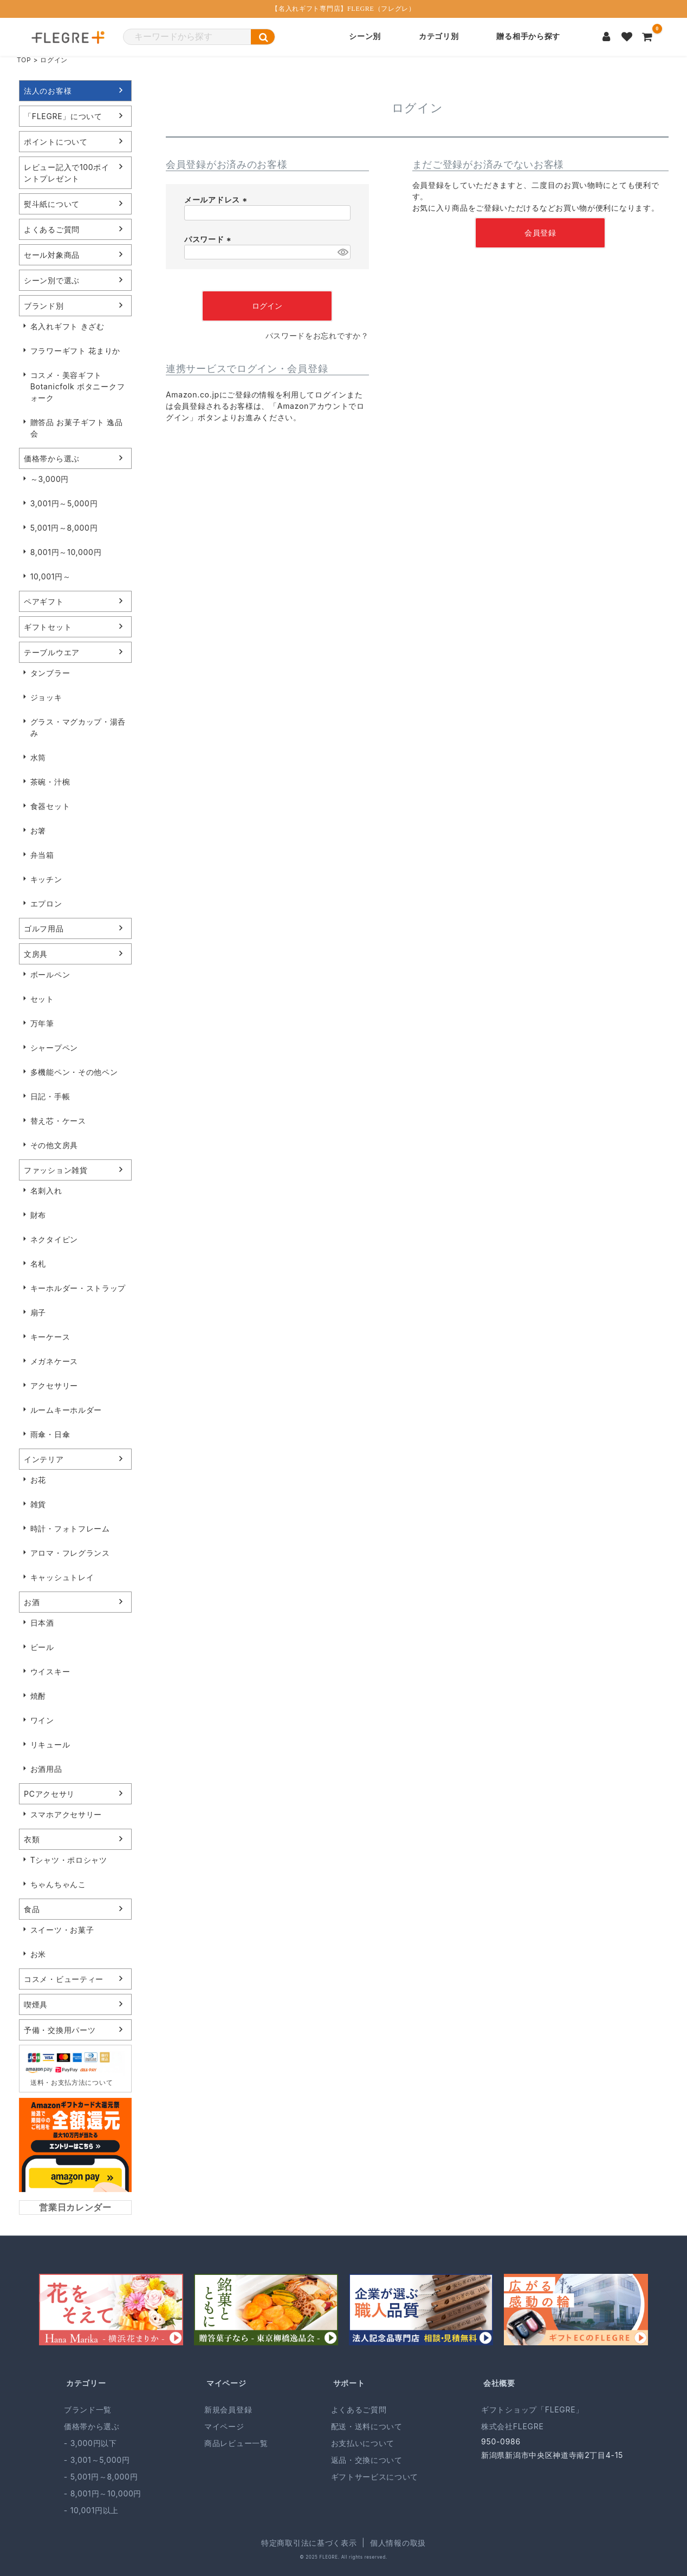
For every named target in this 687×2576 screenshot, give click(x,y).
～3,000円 (49, 479)
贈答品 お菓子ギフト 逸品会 (76, 428)
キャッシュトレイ (62, 1577)
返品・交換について (367, 2459)
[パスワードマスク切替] (342, 252)
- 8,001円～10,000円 (102, 2493)
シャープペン (54, 1047)
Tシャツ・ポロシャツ (68, 1859)
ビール (42, 1647)
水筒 (38, 757)
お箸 (38, 830)
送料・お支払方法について (71, 2082)
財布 (38, 1214)
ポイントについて (56, 141)
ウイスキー (50, 1671)
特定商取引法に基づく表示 (309, 2542)
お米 (38, 1954)
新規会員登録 (228, 2409)
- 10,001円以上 (91, 2510)
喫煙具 (36, 2004)
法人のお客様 (48, 90)
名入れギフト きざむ (67, 326)
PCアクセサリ (49, 1793)
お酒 (32, 1602)
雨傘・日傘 (50, 1434)
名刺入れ (46, 1190)
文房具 (36, 953)
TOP (24, 60)
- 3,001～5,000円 (97, 2459)
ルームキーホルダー (66, 1409)
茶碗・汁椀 (50, 781)
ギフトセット (48, 626)
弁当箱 (42, 854)
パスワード (209, 239)
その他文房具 (54, 1145)
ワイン (42, 1720)
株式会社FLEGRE (512, 2426)
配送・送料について (367, 2426)
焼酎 (38, 1695)
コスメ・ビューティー (63, 1979)
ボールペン (50, 974)
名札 (38, 1263)
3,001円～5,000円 (64, 503)
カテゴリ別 (439, 36)
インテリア (44, 1459)
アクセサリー (54, 1385)
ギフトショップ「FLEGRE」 (532, 2409)
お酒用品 (46, 1768)
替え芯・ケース (58, 1120)
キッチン (46, 879)
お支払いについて (363, 2443)
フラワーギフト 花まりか (75, 350)
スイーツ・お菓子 (62, 1929)
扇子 (38, 1312)
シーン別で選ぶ (52, 280)
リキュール (50, 1744)
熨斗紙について (52, 203)
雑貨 (38, 1504)
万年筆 (42, 1023)
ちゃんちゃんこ (58, 1884)
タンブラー (50, 672)
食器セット (50, 806)
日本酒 (42, 1622)
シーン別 (365, 36)
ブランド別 (44, 305)
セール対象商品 (52, 254)
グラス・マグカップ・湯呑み (78, 727)
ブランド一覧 (88, 2409)
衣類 (32, 1839)
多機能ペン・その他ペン (74, 1072)
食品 (32, 1909)
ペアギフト (44, 601)
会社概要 (499, 2383)
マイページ (226, 2383)
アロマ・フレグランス (70, 1552)
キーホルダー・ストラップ (78, 1288)
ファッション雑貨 (56, 1170)
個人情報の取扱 (398, 2542)
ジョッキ (46, 697)
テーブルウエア (52, 652)
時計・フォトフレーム (70, 1528)
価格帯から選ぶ (52, 458)
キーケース (50, 1336)
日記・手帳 (50, 1096)
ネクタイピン (54, 1239)
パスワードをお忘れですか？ (317, 335)
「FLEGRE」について (63, 116)
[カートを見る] (647, 37)
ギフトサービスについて (375, 2476)
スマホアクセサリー (66, 1814)
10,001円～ (50, 576)
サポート (349, 2383)
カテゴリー (86, 2383)
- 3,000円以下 (90, 2443)
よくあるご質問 (52, 229)
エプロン (46, 903)
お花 (38, 1479)
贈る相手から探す (528, 36)
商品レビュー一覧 (236, 2443)
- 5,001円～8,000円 (101, 2476)
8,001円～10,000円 (66, 552)
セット (42, 998)
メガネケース (54, 1361)
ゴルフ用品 (44, 928)
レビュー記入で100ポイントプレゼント (66, 172)
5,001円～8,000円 (64, 527)
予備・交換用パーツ (59, 2029)
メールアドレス (217, 199)
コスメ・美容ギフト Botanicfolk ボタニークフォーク (77, 386)
